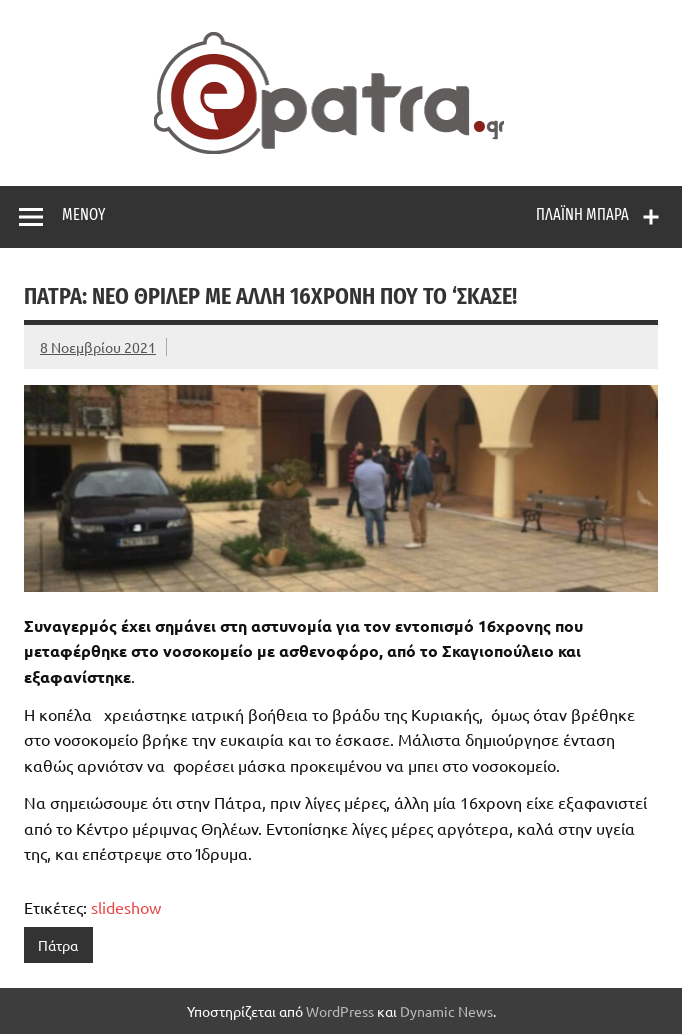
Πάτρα (58, 945)
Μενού (83, 214)
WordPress (340, 1011)
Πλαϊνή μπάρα (582, 214)
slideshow (126, 907)
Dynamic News (446, 1011)
